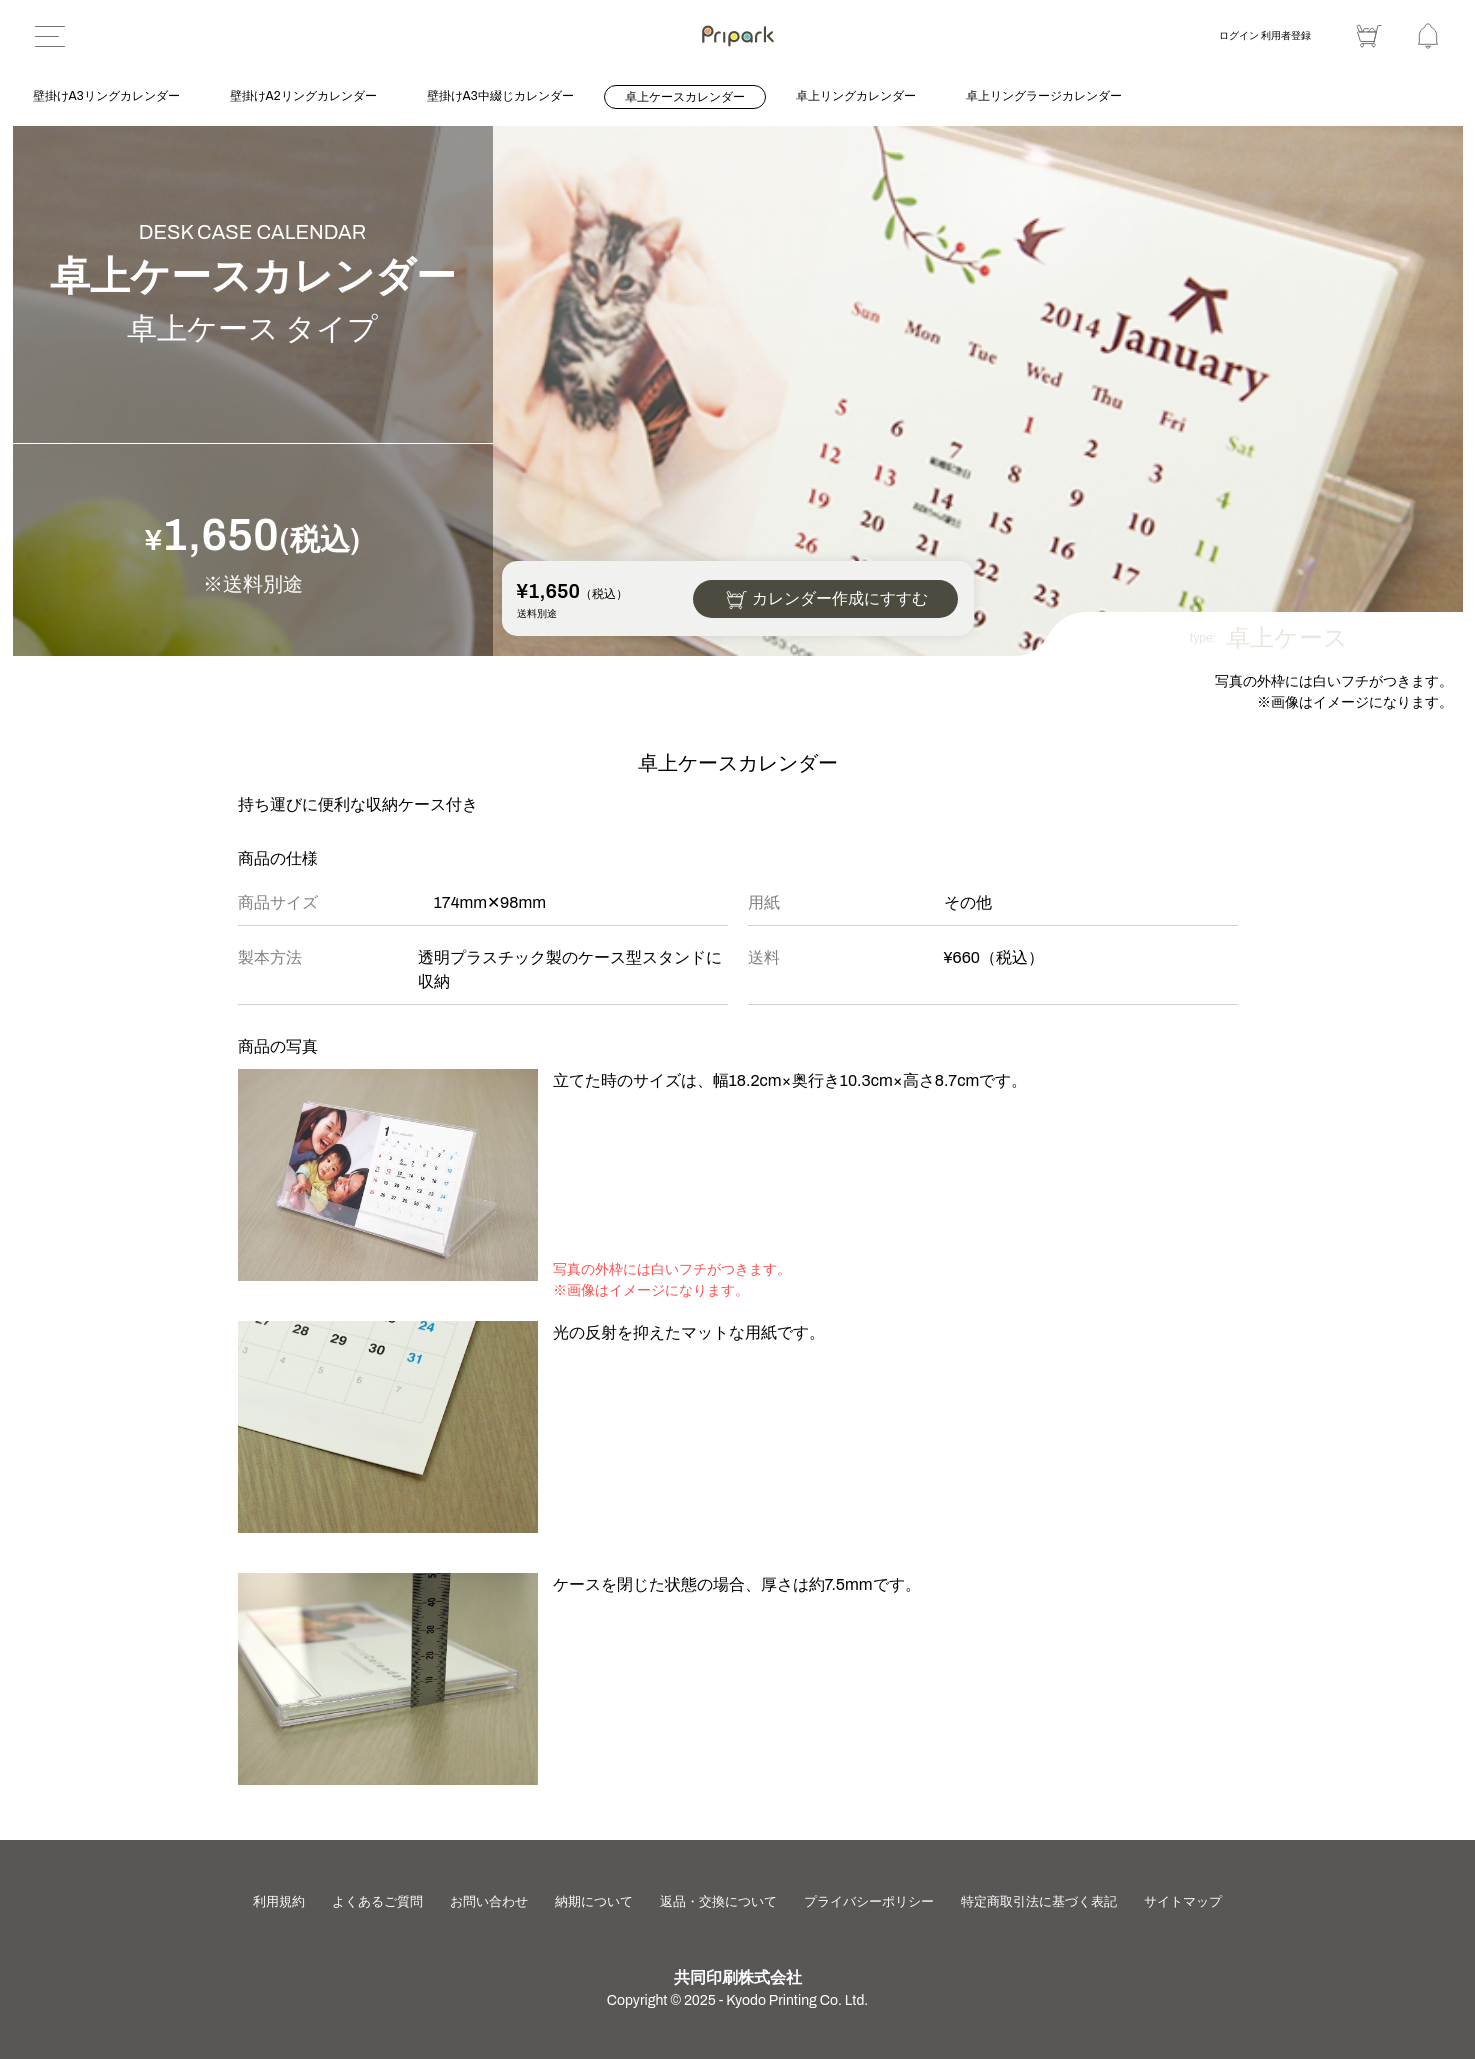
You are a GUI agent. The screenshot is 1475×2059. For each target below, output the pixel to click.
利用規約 (277, 1902)
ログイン (1239, 35)
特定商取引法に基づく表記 (1043, 1902)
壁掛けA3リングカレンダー (106, 96)
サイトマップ (1186, 1902)
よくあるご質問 (378, 1902)
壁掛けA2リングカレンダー (303, 96)
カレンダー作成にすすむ (840, 598)
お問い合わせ (492, 1902)
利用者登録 (1286, 35)
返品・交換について (725, 1902)
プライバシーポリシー (875, 1902)
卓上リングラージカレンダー (1044, 96)
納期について (600, 1902)
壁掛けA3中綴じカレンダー (500, 96)
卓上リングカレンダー (856, 96)
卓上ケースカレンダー (685, 97)
